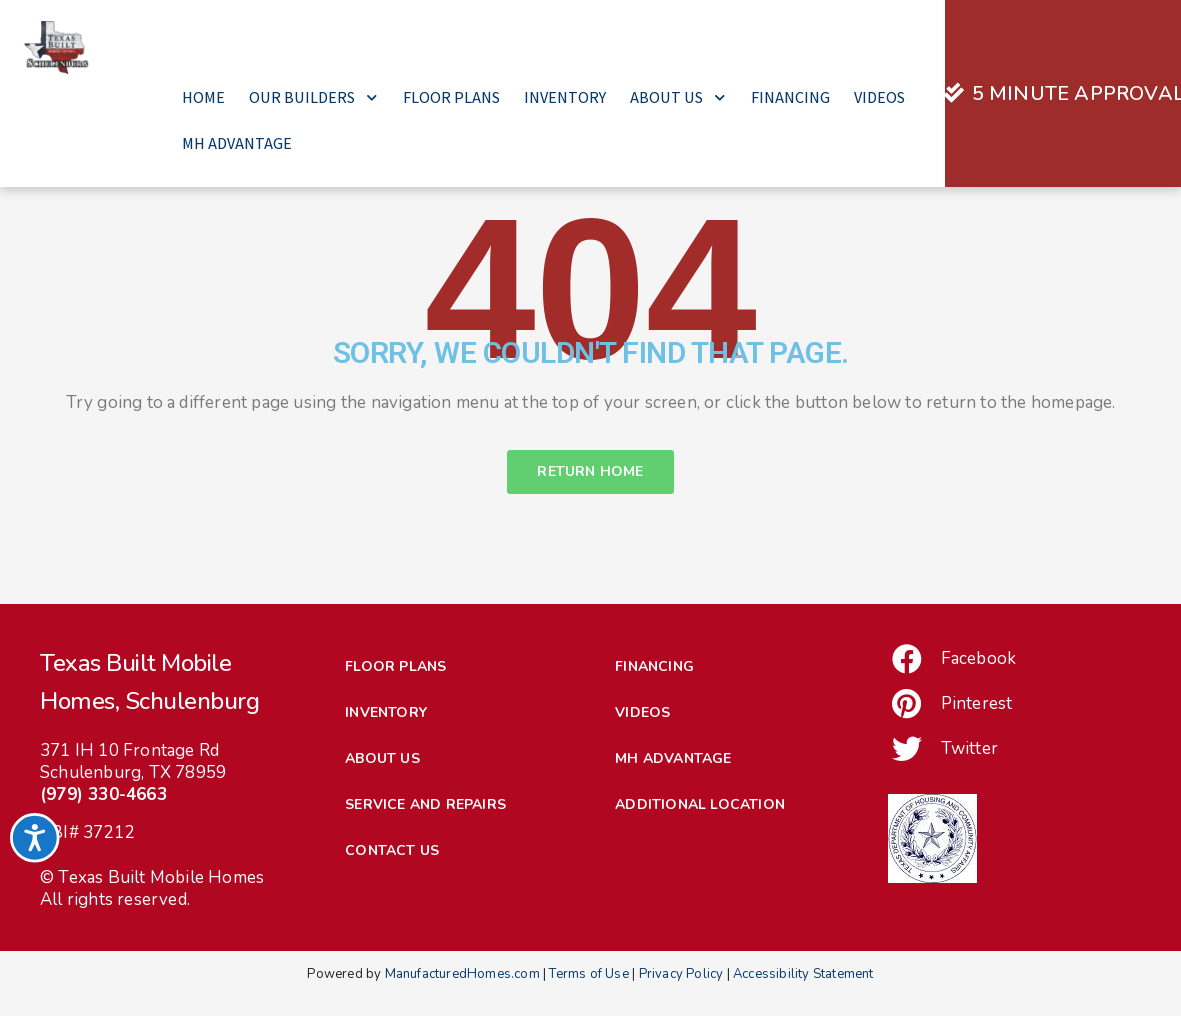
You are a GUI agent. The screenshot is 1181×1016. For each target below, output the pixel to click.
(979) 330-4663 (103, 827)
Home (203, 97)
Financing (790, 97)
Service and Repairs (425, 837)
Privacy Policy (681, 1007)
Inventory (565, 97)
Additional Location (700, 837)
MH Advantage (237, 143)
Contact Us (392, 883)
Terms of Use (588, 1007)
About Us (678, 97)
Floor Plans (451, 97)
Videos (879, 97)
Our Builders (314, 97)
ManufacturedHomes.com (462, 1007)
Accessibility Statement (803, 1007)
